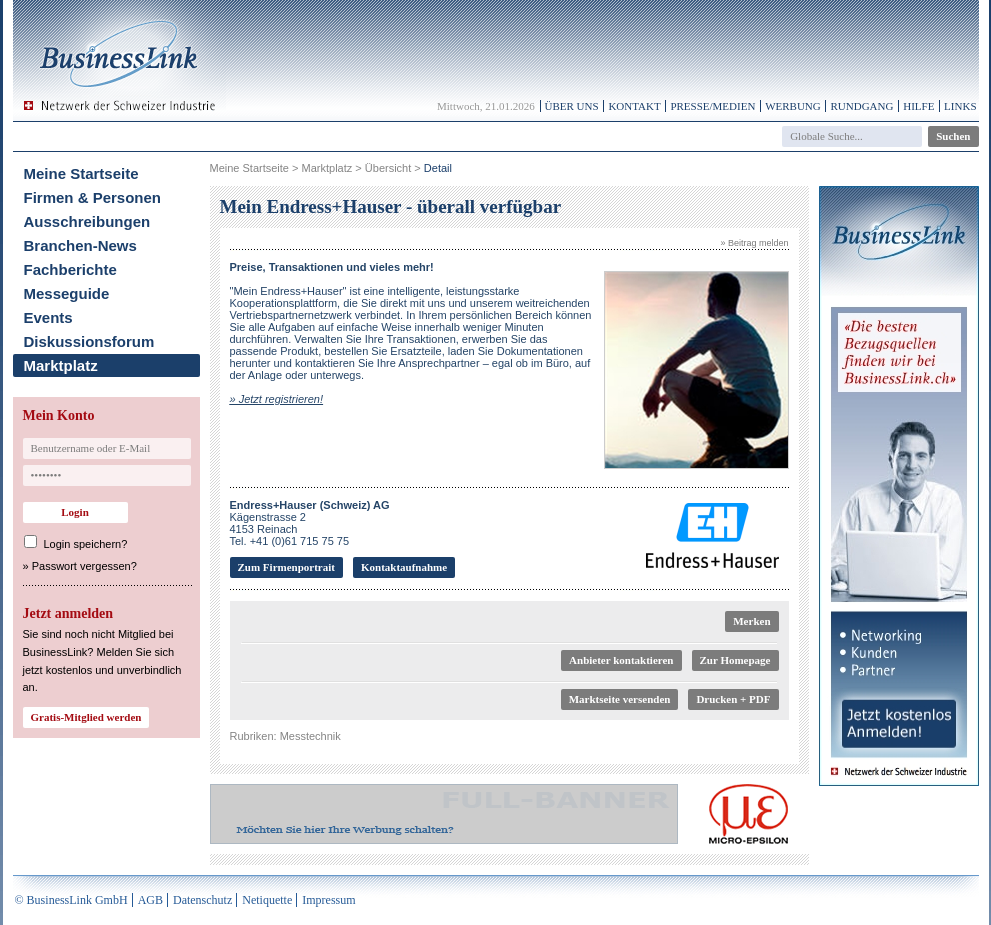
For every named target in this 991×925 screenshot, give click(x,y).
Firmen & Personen (93, 197)
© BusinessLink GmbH (71, 900)
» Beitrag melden (754, 243)
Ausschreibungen (87, 221)
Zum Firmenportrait (286, 567)
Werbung (793, 106)
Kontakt (634, 106)
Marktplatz (61, 365)
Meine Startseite (81, 173)
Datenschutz (202, 900)
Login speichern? (86, 544)
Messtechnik (310, 736)
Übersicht (388, 168)
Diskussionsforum (89, 341)
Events (48, 317)
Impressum (328, 900)
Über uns (572, 106)
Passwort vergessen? (84, 566)
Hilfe (918, 106)
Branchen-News (80, 245)
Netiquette (267, 900)
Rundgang (861, 106)
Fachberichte (70, 269)
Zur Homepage (735, 660)
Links (960, 106)
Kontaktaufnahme (404, 567)
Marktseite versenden (620, 699)
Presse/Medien (712, 106)
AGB (150, 900)
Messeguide (67, 293)
